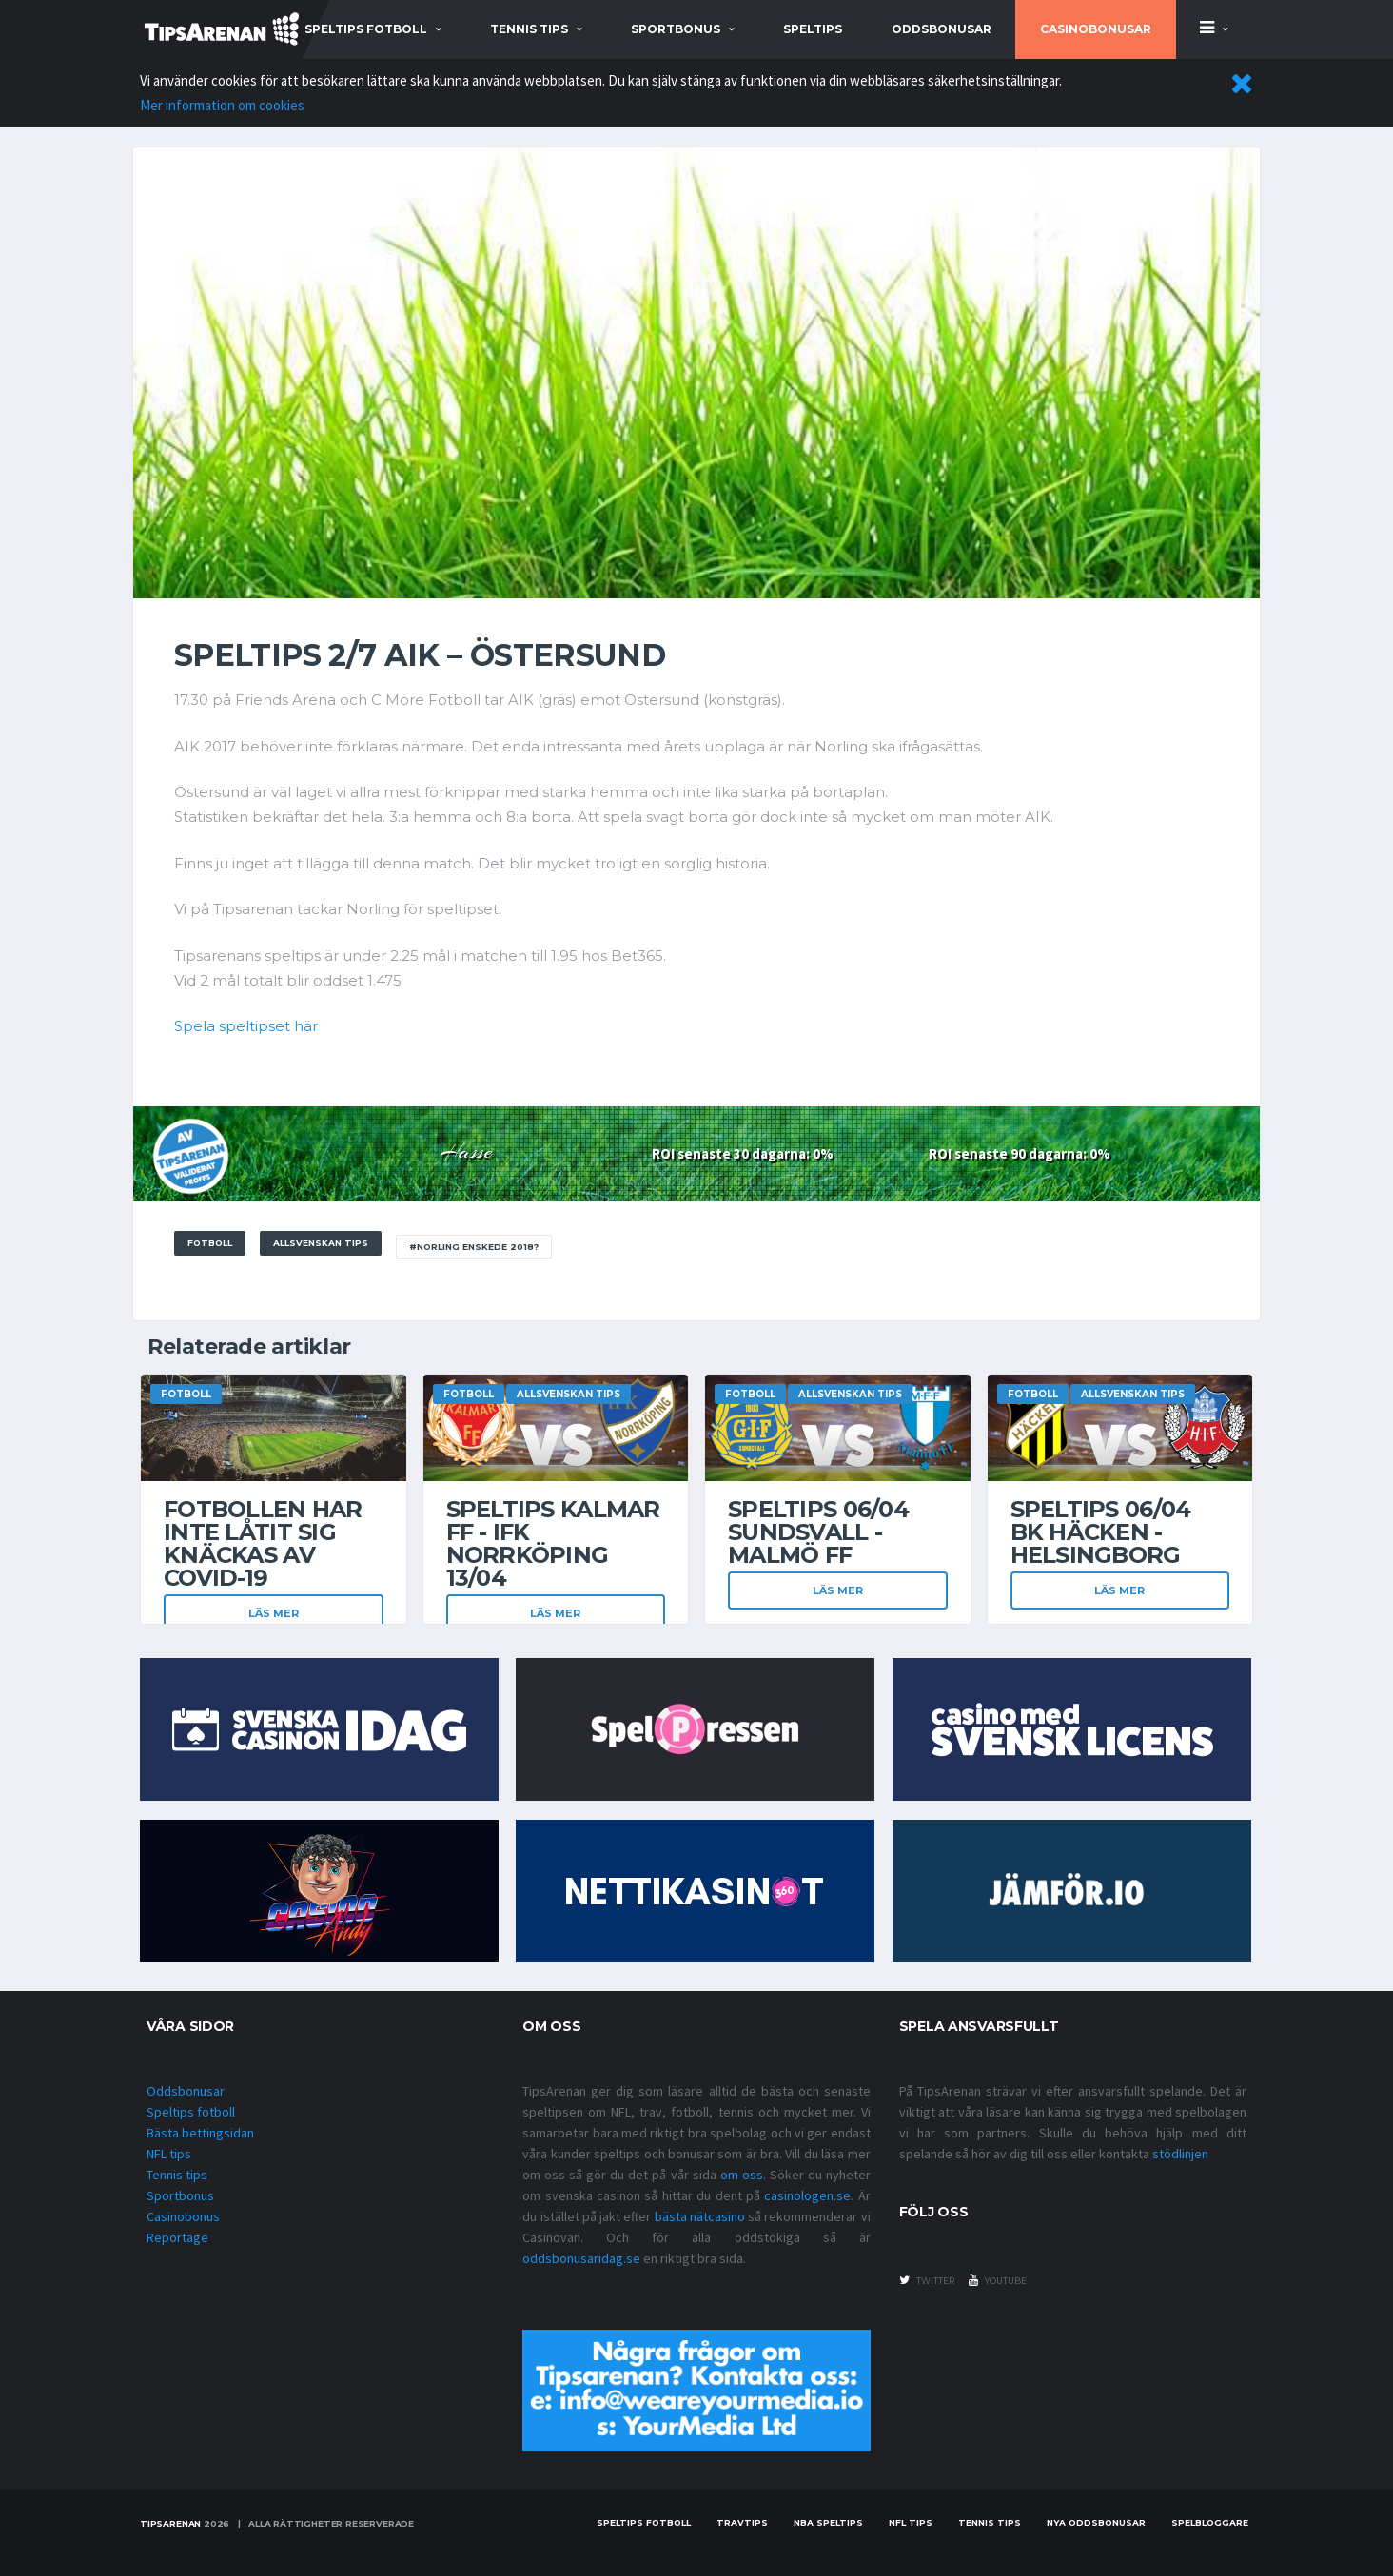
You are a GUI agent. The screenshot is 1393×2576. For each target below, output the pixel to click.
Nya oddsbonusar (1096, 2522)
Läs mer (273, 1613)
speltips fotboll (365, 29)
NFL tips (169, 2153)
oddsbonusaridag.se (581, 2258)
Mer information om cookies (222, 105)
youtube (998, 2280)
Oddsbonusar (941, 29)
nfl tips (910, 2522)
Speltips (812, 29)
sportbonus (675, 29)
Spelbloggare (1209, 2522)
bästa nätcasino (700, 2216)
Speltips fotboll (191, 2111)
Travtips (742, 2522)
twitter (926, 2280)
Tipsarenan (170, 2523)
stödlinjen (1180, 2153)
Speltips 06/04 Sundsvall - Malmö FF (818, 1532)
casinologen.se (807, 2195)
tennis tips (529, 29)
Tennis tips (177, 2174)
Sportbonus (180, 2195)
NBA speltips (828, 2522)
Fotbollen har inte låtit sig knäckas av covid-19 (263, 1543)
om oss (741, 2174)
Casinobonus (183, 2216)
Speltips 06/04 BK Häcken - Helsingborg (1100, 1532)
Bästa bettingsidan (200, 2132)
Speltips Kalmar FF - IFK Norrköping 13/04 (553, 1543)
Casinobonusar (1095, 29)
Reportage (177, 2237)
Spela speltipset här (246, 1026)
